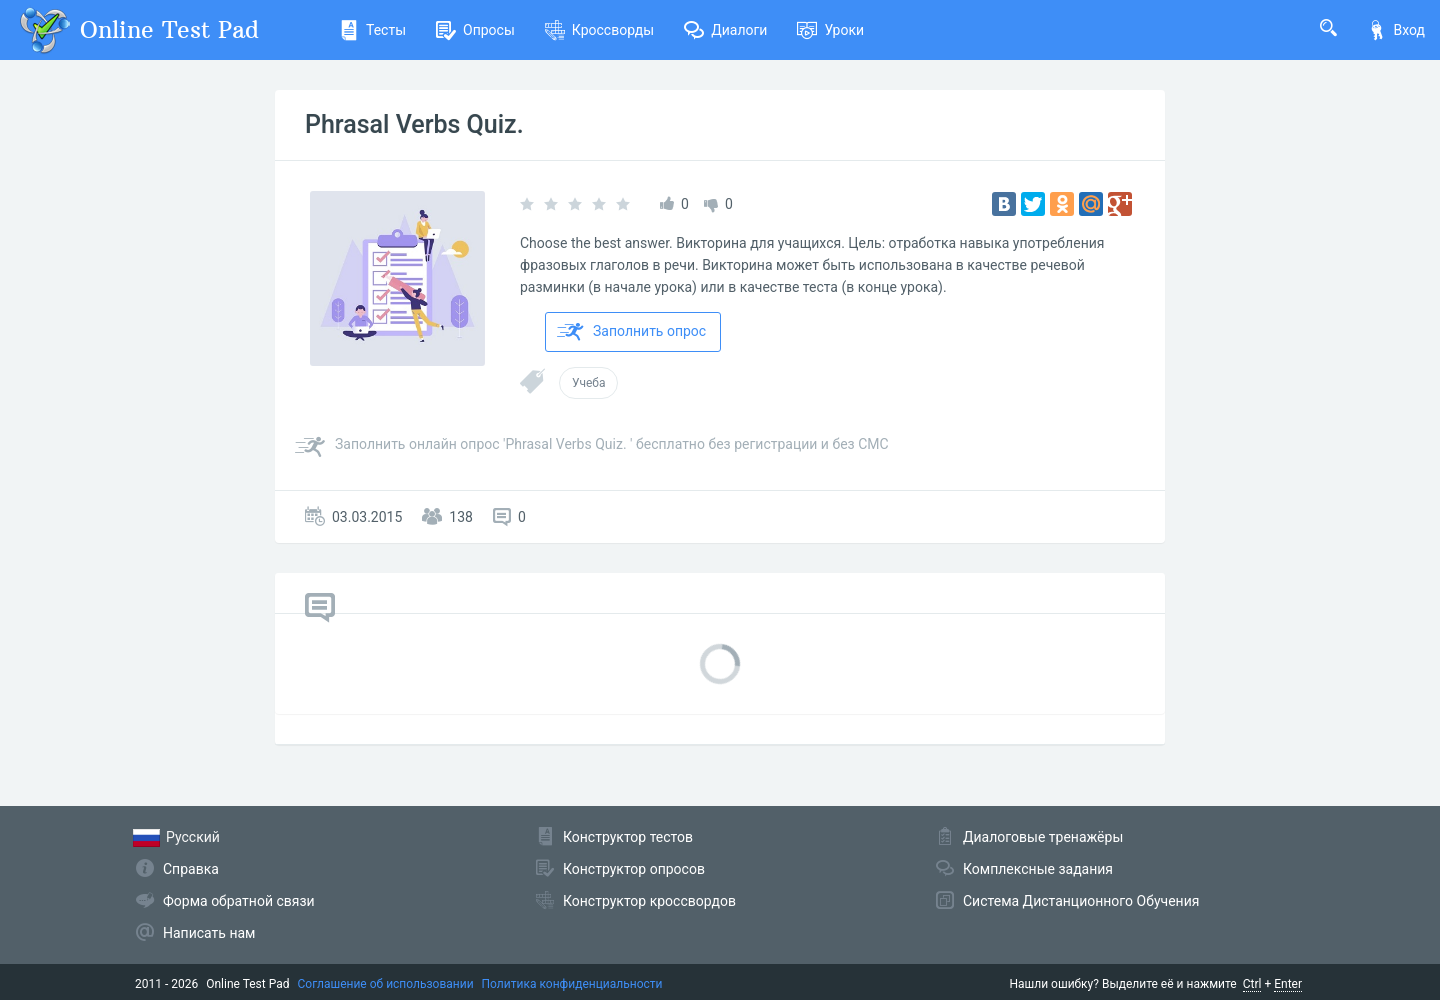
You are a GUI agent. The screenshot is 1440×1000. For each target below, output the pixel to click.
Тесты (372, 30)
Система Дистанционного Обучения (1081, 901)
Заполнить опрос (631, 332)
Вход (1396, 30)
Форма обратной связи (239, 901)
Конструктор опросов (634, 869)
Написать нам (209, 933)
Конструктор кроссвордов (649, 901)
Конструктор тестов (628, 837)
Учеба (588, 383)
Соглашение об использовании (386, 984)
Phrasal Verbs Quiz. (414, 124)
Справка (191, 869)
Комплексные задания (1038, 869)
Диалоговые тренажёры (1043, 837)
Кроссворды (599, 30)
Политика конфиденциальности (572, 984)
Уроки (830, 30)
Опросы (475, 30)
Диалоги (725, 30)
